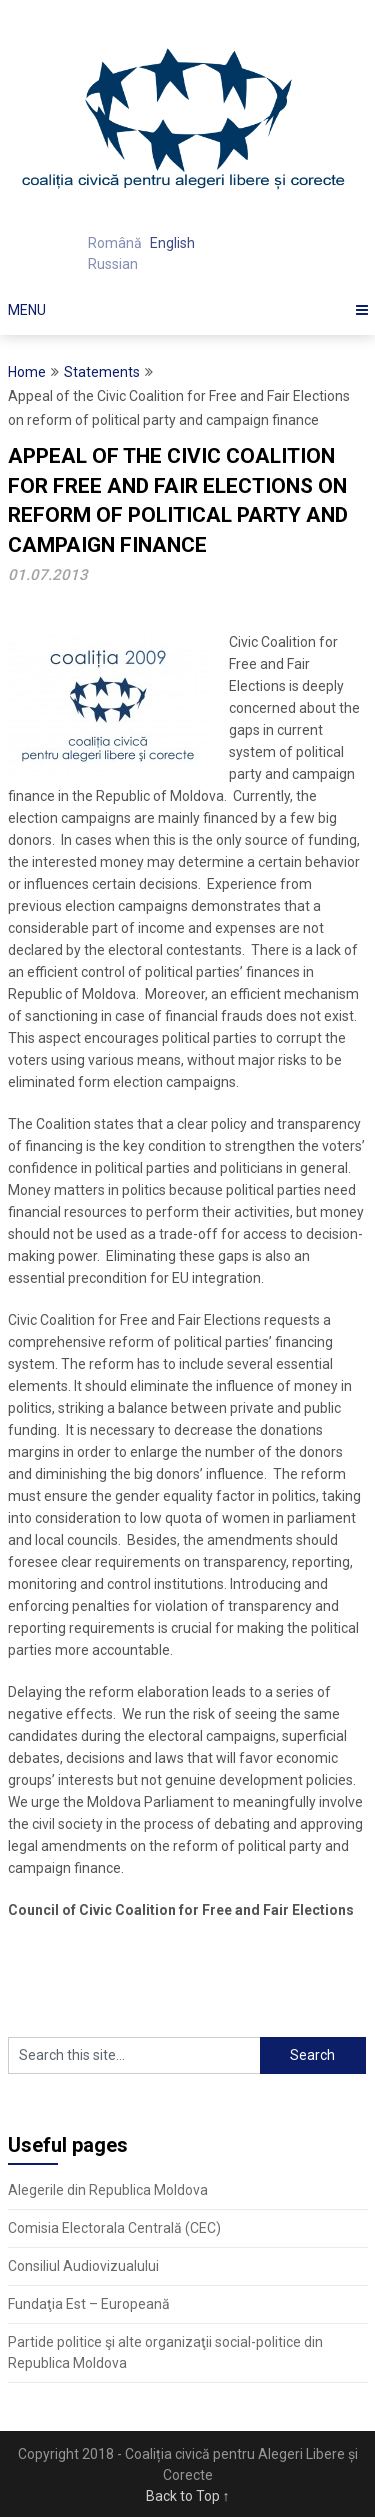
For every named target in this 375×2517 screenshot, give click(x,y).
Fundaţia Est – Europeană (89, 2304)
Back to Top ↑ (188, 2496)
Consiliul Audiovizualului (83, 2266)
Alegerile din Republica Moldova (108, 2190)
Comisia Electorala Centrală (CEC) (114, 2228)
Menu (27, 310)
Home (27, 372)
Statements (102, 372)
